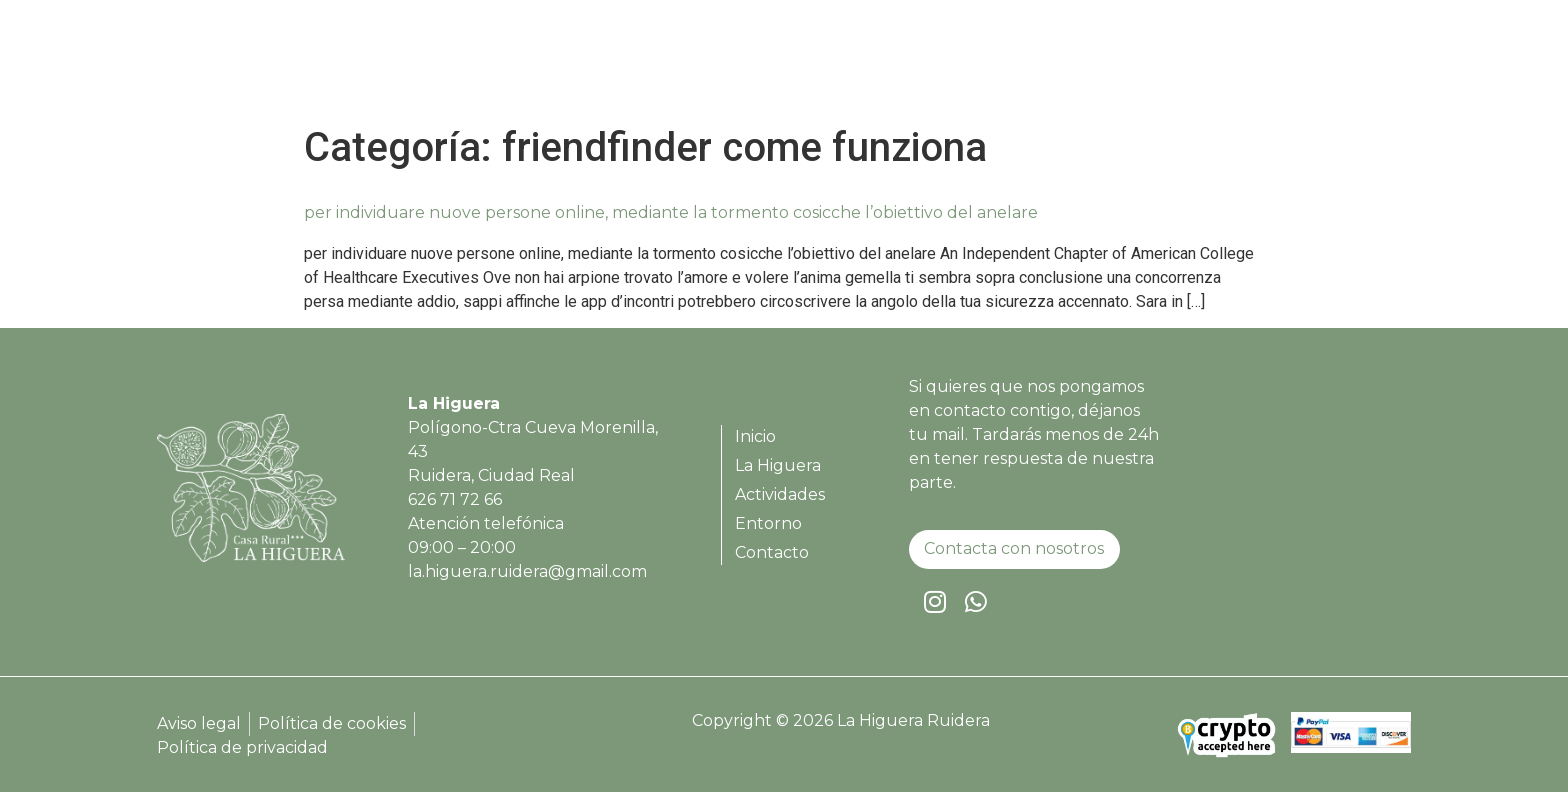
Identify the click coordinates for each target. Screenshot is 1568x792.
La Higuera (1008, 65)
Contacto (1346, 65)
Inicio (912, 65)
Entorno (1244, 65)
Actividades (1132, 65)
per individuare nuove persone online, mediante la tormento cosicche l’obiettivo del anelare (671, 212)
